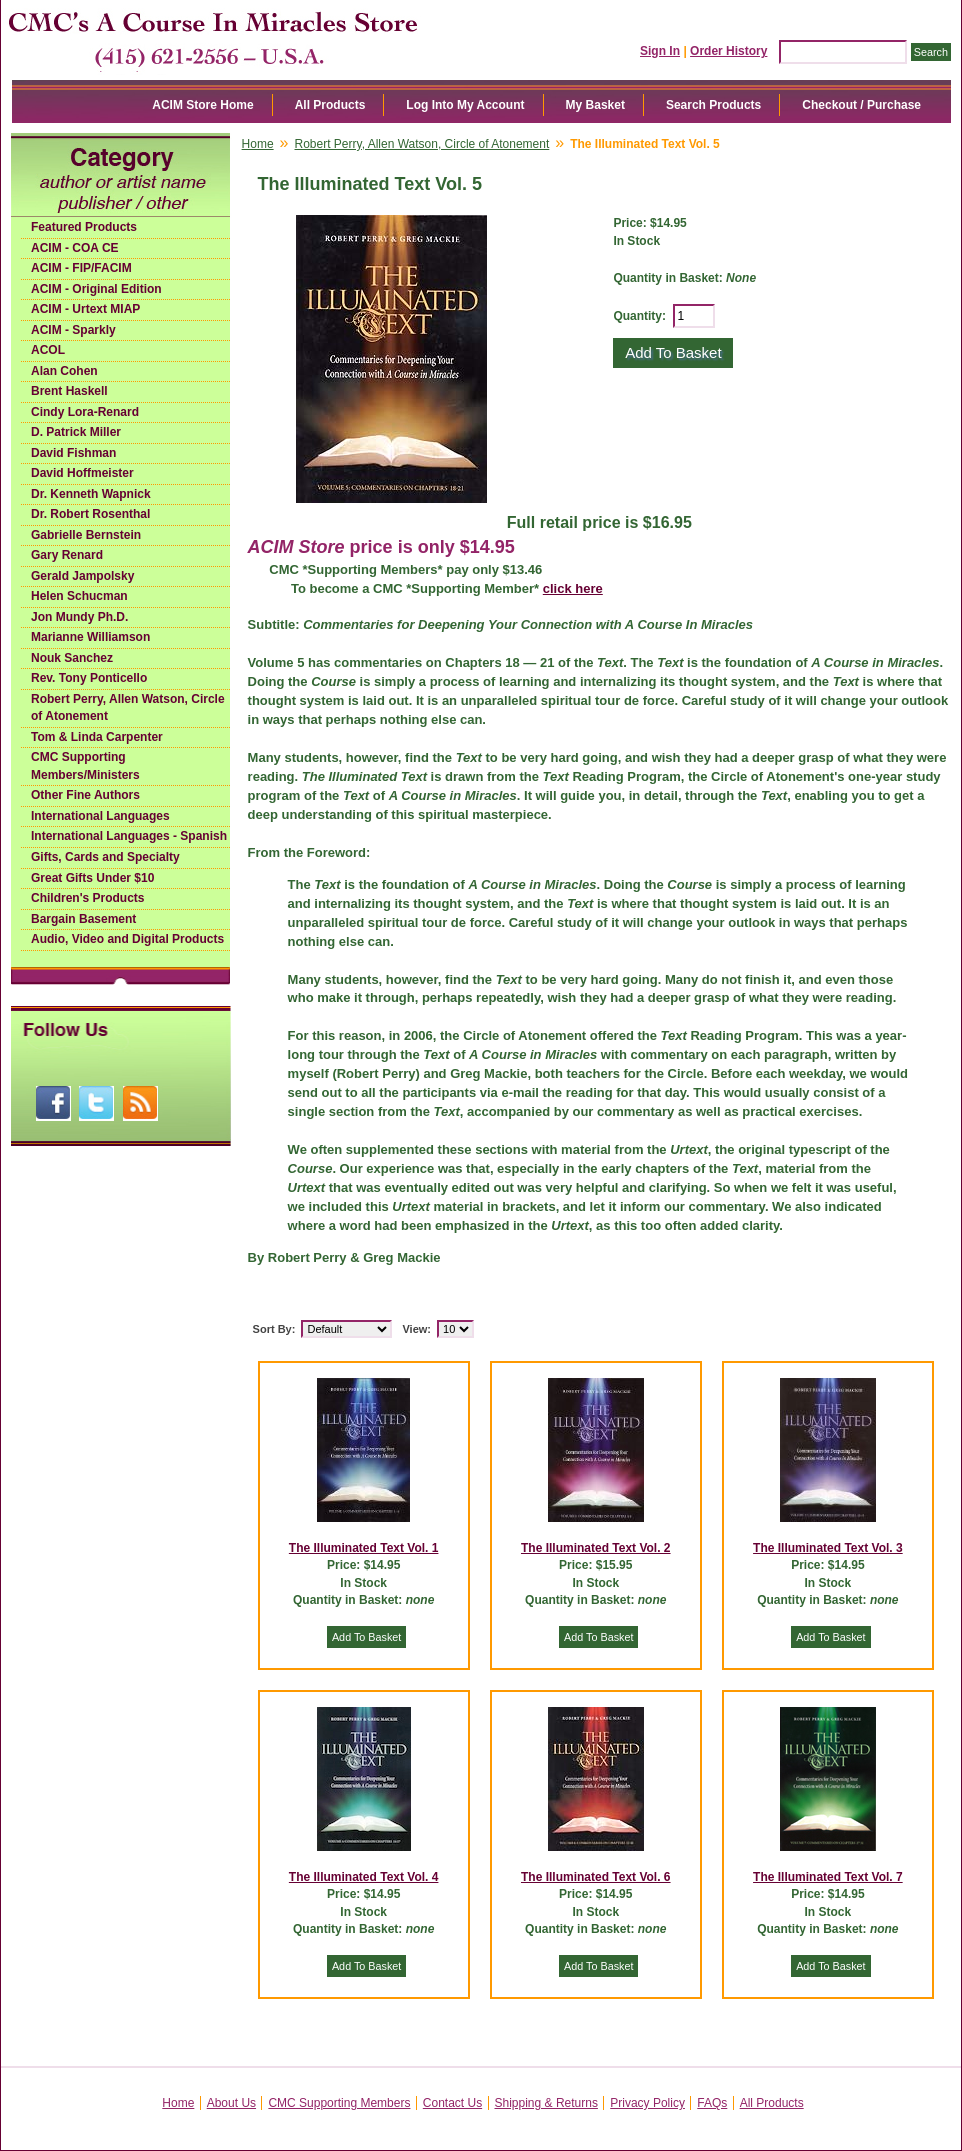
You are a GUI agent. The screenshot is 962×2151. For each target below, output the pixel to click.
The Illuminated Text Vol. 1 (364, 1548)
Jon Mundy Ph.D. (79, 617)
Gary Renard (67, 555)
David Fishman (73, 453)
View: (416, 1329)
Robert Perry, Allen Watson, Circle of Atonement (128, 708)
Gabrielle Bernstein (86, 535)
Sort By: (274, 1329)
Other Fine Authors (85, 795)
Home (258, 144)
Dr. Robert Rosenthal (90, 514)
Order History (728, 51)
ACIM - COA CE (75, 248)
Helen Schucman (79, 596)
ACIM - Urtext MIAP (85, 309)
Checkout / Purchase (861, 105)
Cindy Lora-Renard (85, 412)
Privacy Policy (647, 2103)
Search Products (713, 105)
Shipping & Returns (546, 2103)
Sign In (660, 51)
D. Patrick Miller (76, 432)
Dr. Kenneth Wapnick (91, 494)
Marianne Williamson (90, 637)
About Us (231, 2103)
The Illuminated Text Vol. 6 (596, 1877)
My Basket (595, 105)
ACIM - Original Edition (96, 289)
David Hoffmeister (82, 473)
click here (573, 588)
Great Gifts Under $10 (92, 878)
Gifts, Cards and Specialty (105, 857)
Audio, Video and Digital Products (127, 939)
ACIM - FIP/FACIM (81, 268)
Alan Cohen (64, 371)
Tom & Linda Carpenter (97, 737)
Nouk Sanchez (72, 658)
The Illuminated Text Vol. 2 (596, 1548)
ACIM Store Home (202, 105)
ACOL (48, 350)
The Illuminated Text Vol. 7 (828, 1877)
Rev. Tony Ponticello (89, 678)
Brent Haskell (69, 391)
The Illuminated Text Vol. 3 (828, 1548)
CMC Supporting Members (339, 2103)
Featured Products (84, 227)
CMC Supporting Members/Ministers (85, 766)
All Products (330, 105)
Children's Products (88, 898)
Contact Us (452, 2103)
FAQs (712, 2103)
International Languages (100, 816)
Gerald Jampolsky (82, 576)
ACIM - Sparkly (73, 330)
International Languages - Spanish (129, 836)
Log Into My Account (465, 105)
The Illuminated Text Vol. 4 (364, 1877)
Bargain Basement (83, 919)
